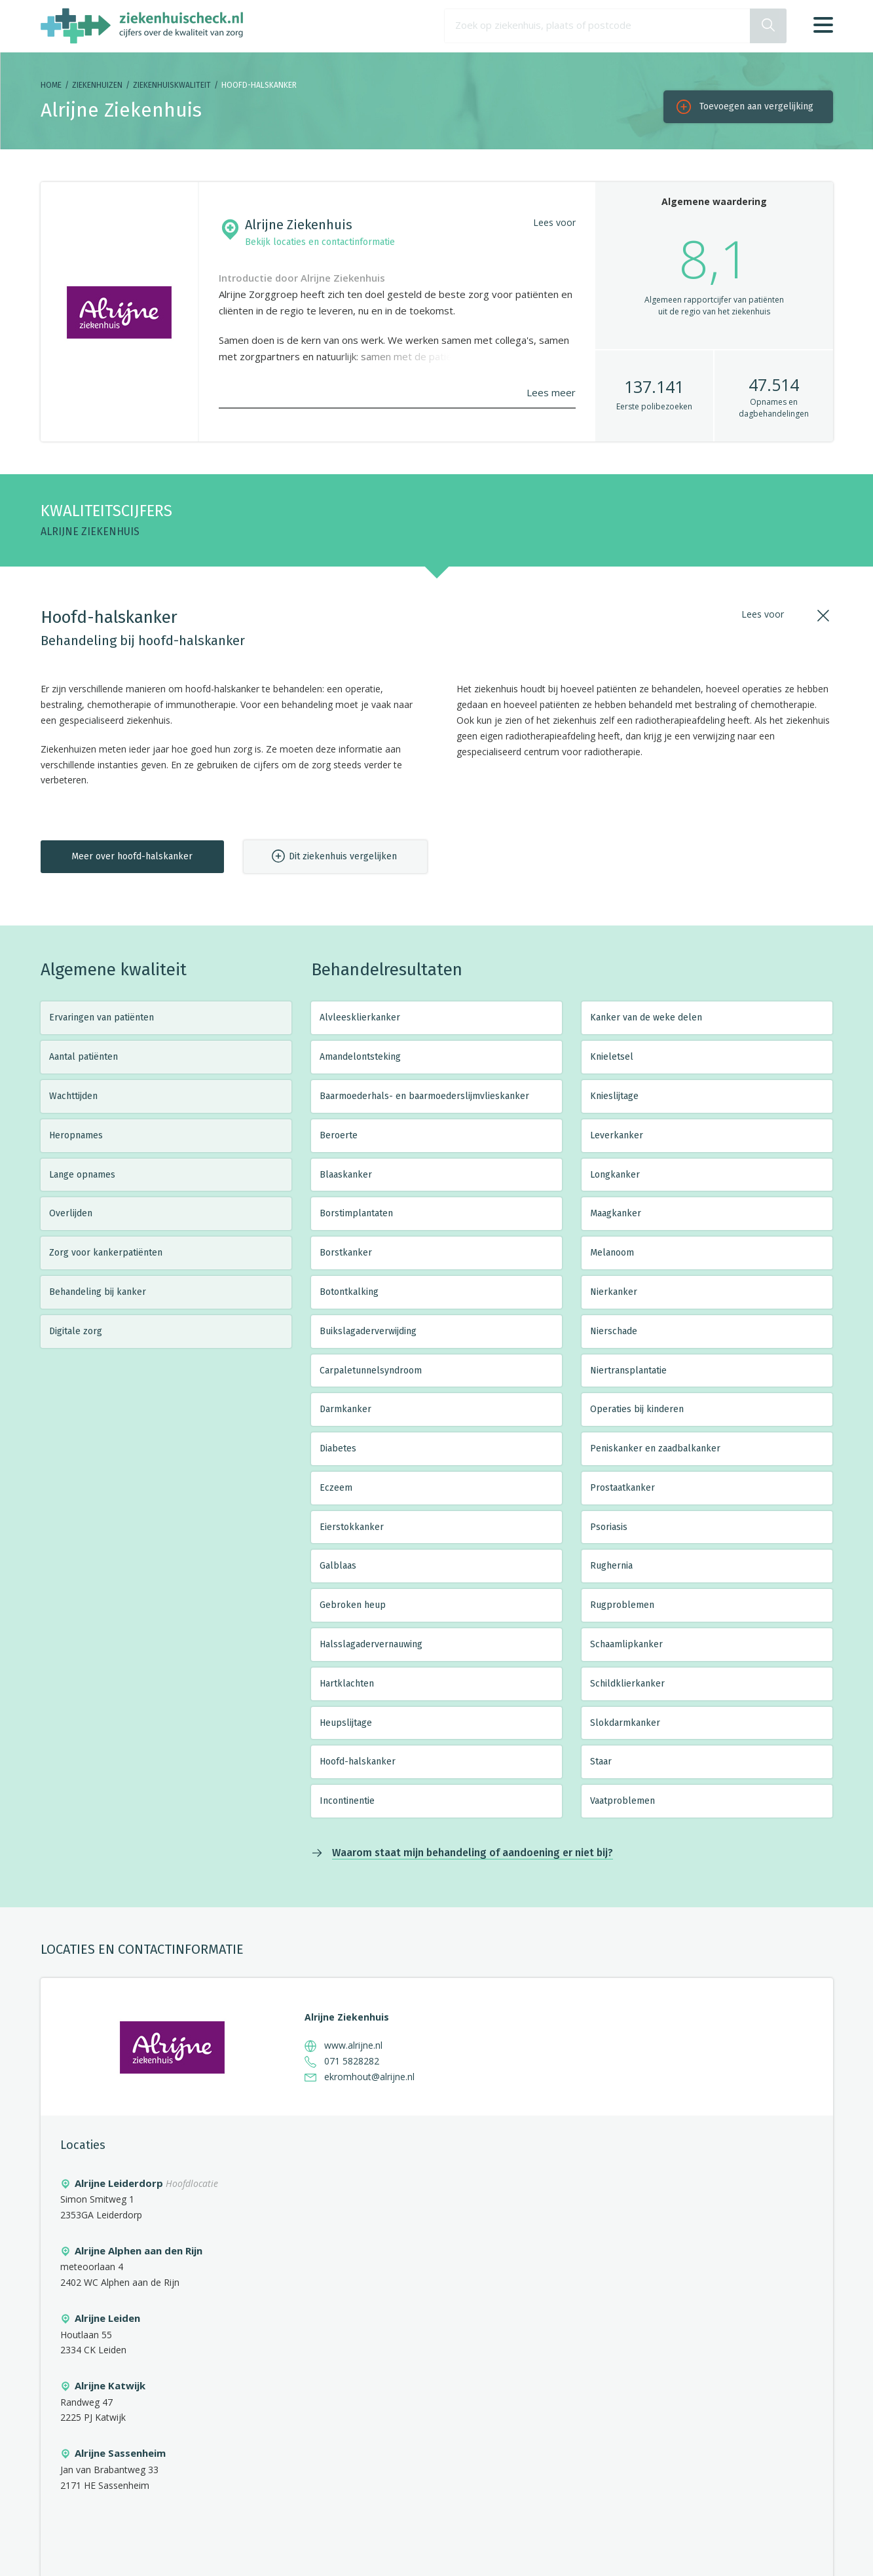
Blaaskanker (346, 1174)
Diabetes (338, 1448)
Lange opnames (82, 1174)
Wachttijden (73, 1096)
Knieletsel (611, 1056)
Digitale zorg (75, 1331)
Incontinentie (347, 1800)
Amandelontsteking (360, 1056)
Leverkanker (616, 1135)
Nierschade (613, 1331)
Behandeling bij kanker (97, 1291)
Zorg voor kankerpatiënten (105, 1252)
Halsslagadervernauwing (371, 1644)
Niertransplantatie (628, 1370)
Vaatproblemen (622, 1800)
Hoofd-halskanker (358, 1761)
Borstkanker (346, 1252)
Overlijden (70, 1213)
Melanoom (612, 1252)
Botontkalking (349, 1291)
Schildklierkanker (627, 1683)
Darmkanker (345, 1409)
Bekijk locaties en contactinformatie (320, 242)
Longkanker (615, 1174)
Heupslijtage (346, 1722)
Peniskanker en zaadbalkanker (655, 1448)
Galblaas (338, 1565)
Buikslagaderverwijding (368, 1331)
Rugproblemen (622, 1605)
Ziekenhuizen (97, 85)
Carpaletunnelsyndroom (371, 1370)
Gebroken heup (353, 1605)
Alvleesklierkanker (360, 1017)
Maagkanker (615, 1213)
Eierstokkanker (352, 1527)
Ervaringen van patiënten (101, 1017)
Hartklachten (347, 1683)
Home (51, 85)
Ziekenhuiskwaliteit (172, 85)
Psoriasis (608, 1527)
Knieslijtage (614, 1096)
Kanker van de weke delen (646, 1017)
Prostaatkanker (622, 1487)
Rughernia (611, 1565)
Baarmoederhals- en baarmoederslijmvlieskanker (424, 1096)
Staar (601, 1761)
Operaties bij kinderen (637, 1409)
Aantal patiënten (83, 1056)
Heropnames (76, 1135)
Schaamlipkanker (626, 1644)
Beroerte (339, 1135)
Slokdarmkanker (625, 1722)
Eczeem (336, 1487)
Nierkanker (613, 1291)
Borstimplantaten (356, 1213)
